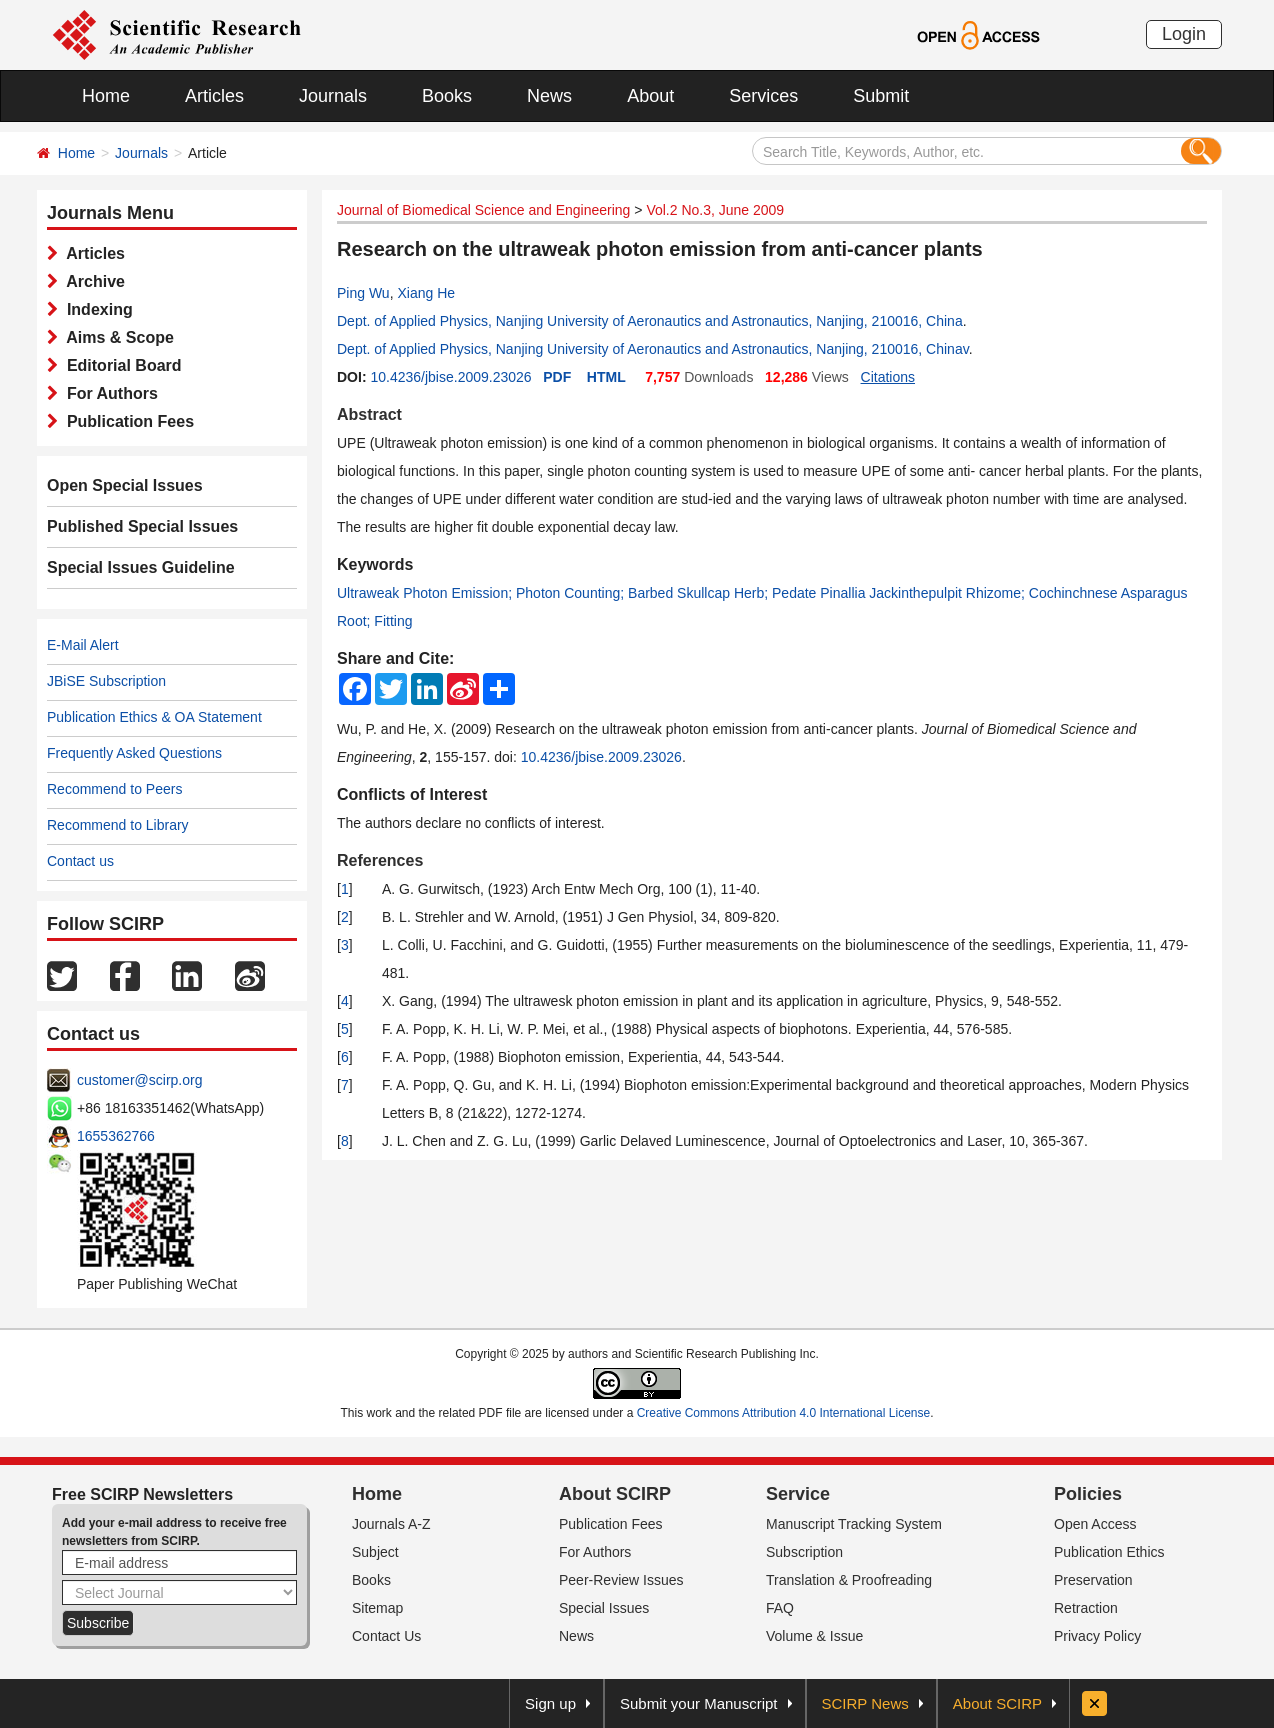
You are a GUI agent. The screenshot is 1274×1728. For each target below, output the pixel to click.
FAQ (780, 1608)
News (549, 96)
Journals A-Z (391, 1524)
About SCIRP (615, 1494)
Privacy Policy (1097, 1636)
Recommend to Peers (114, 789)
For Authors (108, 393)
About (650, 96)
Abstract (369, 414)
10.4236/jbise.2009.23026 (450, 377)
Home (106, 96)
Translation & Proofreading (849, 1580)
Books (447, 96)
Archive (91, 281)
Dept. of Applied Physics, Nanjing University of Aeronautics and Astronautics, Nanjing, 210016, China (650, 321)
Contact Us (386, 1636)
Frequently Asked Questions (134, 753)
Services (763, 96)
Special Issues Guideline (141, 567)
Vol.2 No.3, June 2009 (715, 210)
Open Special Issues (125, 485)
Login (1184, 34)
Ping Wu (363, 293)
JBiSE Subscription (106, 681)
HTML (606, 377)
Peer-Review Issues (621, 1580)
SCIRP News (865, 1703)
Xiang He (426, 293)
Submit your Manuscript (699, 1703)
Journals (333, 96)
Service (798, 1494)
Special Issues (604, 1608)
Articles (214, 96)
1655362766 (116, 1136)
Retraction (1086, 1608)
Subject (375, 1552)
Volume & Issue (814, 1636)
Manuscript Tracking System (854, 1524)
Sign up (550, 1703)
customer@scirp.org (139, 1080)
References (380, 860)
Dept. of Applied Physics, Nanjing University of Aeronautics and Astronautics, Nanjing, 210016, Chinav (653, 349)
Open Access (1095, 1524)
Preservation (1093, 1580)
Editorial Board (120, 365)
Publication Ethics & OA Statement (154, 717)
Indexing (95, 309)
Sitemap (377, 1608)
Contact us (80, 861)
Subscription (804, 1552)
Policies (1088, 1494)
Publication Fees (126, 421)
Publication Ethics (1109, 1552)
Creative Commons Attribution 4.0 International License (784, 1413)
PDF (557, 377)
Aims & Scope (116, 337)
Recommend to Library (118, 825)
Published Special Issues (142, 526)
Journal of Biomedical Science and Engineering (483, 210)
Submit (881, 96)
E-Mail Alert (83, 645)
